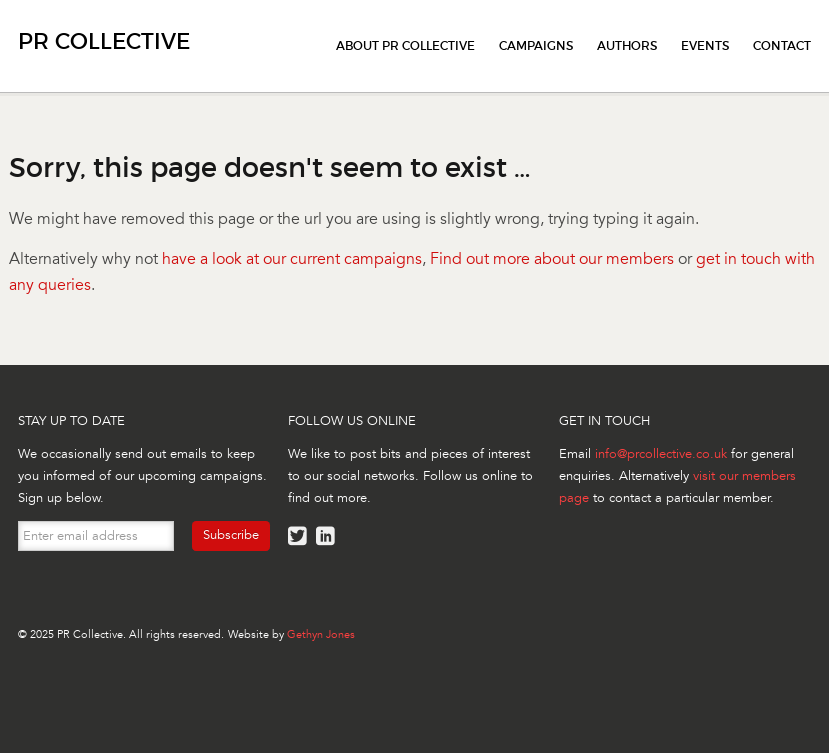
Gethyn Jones (321, 634)
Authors (627, 45)
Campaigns (536, 45)
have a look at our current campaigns (292, 259)
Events (705, 45)
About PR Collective (405, 45)
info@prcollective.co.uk (661, 454)
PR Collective (104, 41)
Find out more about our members (552, 259)
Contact (782, 45)
